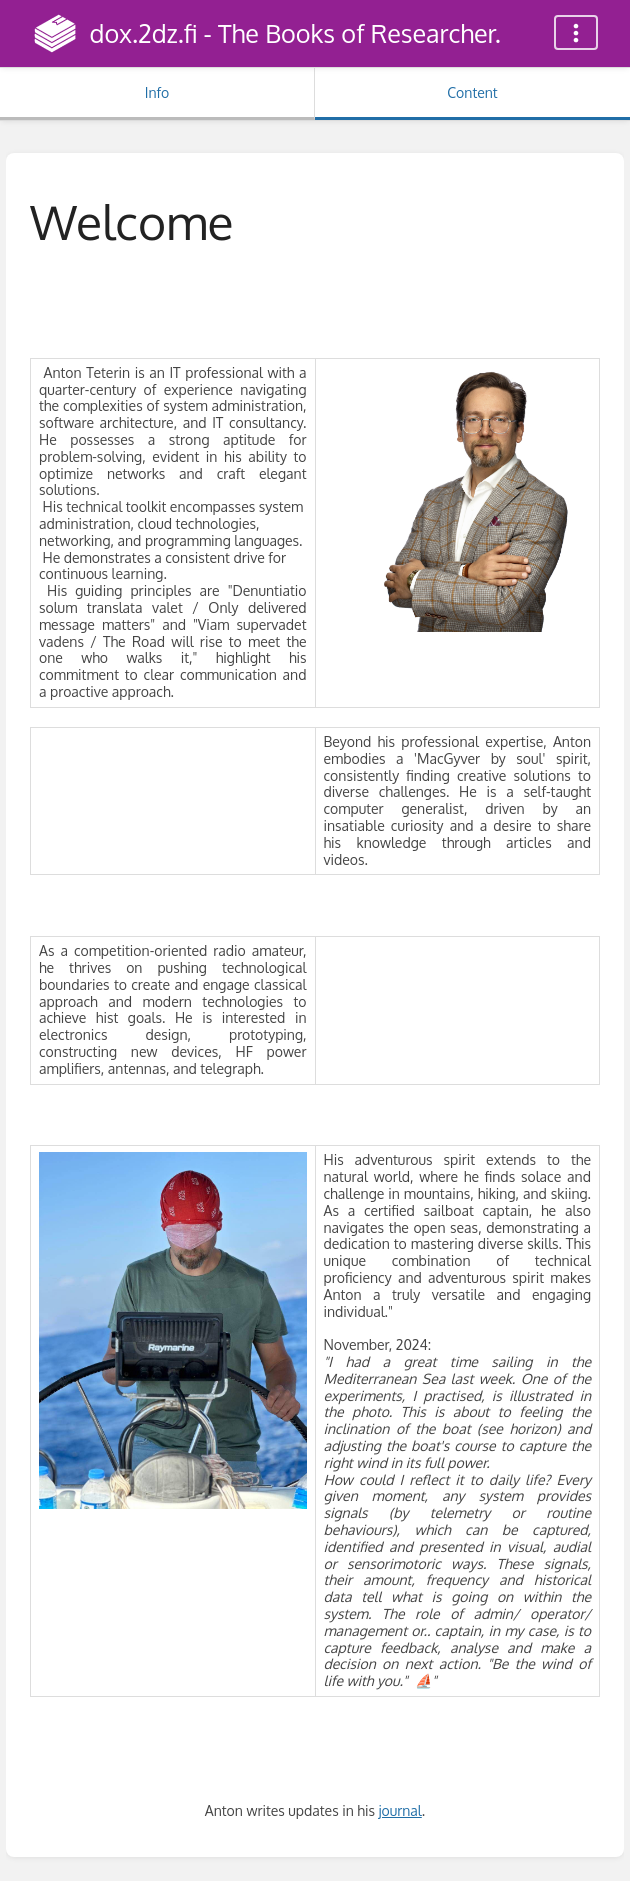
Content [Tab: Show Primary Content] (472, 92)
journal (399, 1810)
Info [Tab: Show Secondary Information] (157, 92)
